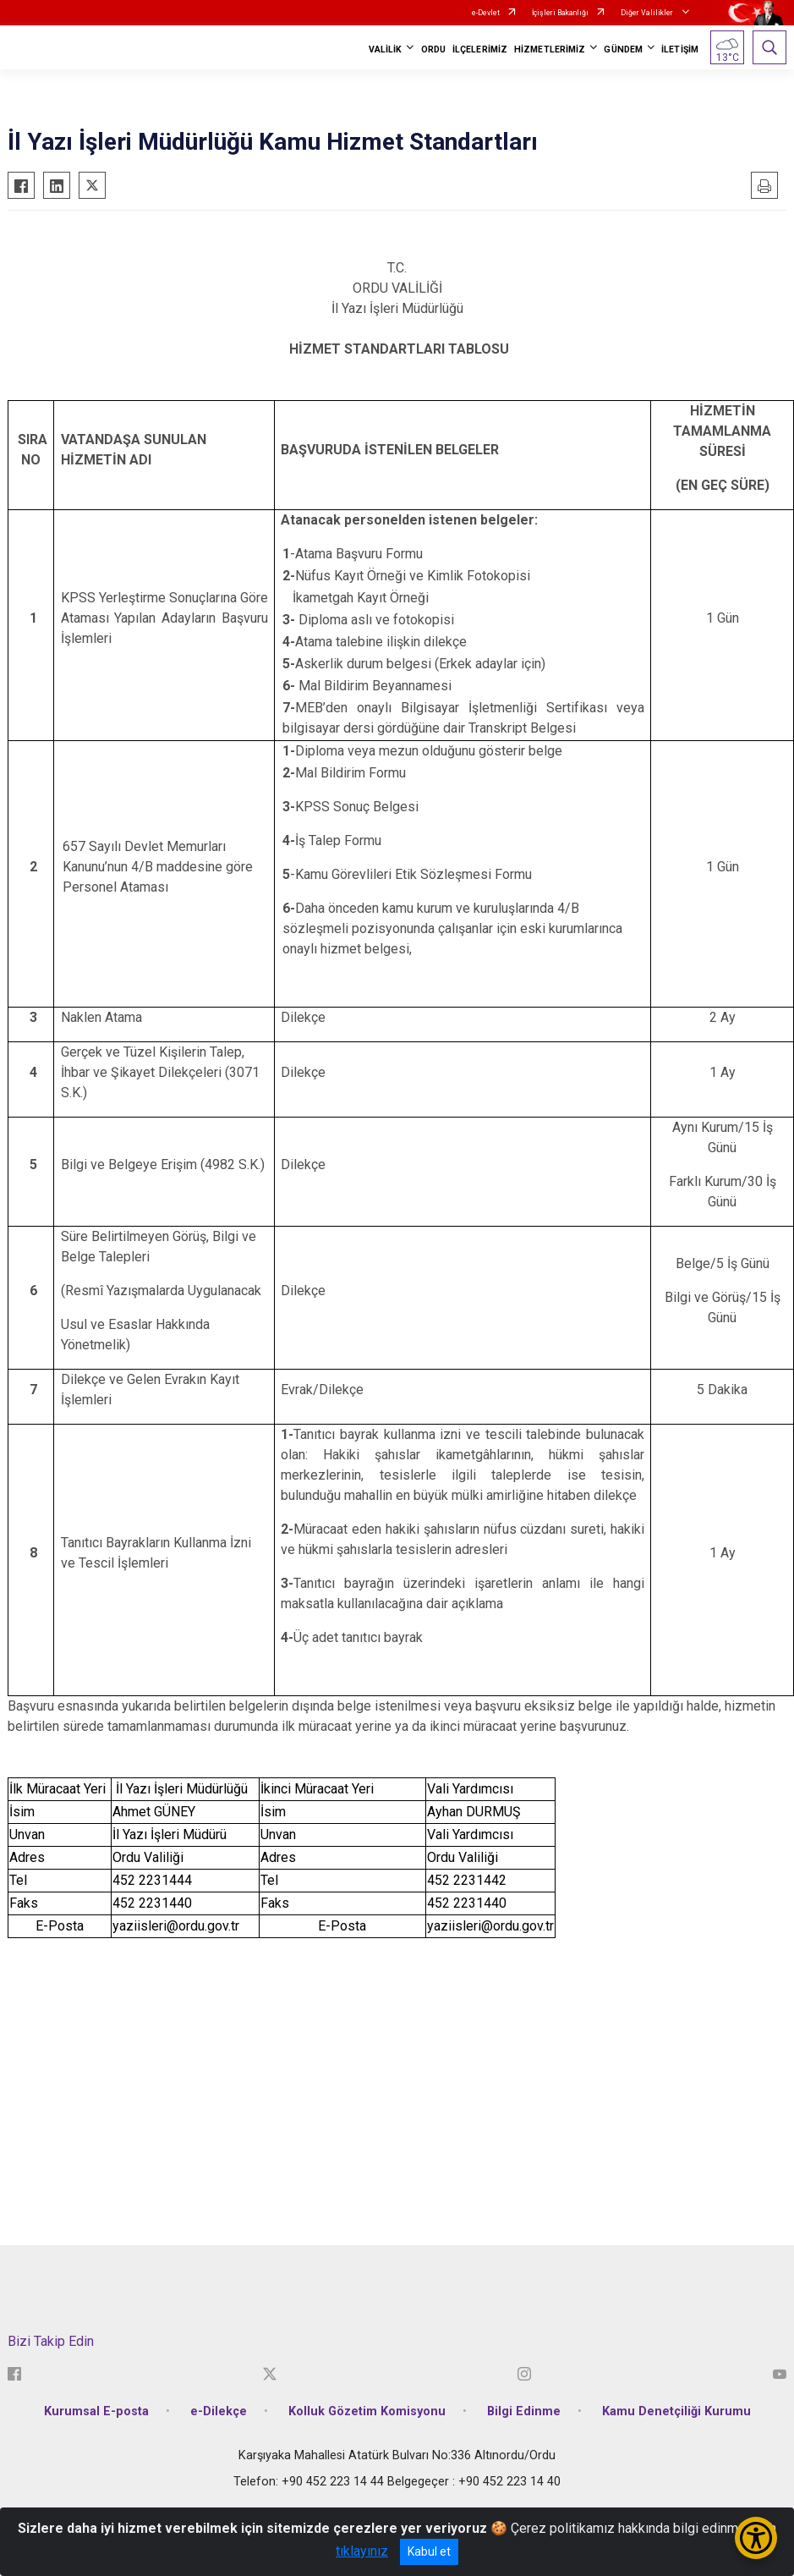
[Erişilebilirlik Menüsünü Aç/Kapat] (756, 2538)
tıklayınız (362, 2551)
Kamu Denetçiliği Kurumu (676, 2411)
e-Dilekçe (218, 2411)
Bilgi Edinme (524, 2411)
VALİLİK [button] (385, 49)
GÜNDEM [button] (623, 49)
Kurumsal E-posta (96, 2411)
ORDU (433, 49)
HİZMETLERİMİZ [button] (549, 49)
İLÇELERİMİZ (479, 49)
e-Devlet (486, 12)
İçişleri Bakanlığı (560, 12)
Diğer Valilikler (648, 12)
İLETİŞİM (679, 49)
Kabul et (429, 2551)
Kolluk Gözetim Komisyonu (367, 2411)
